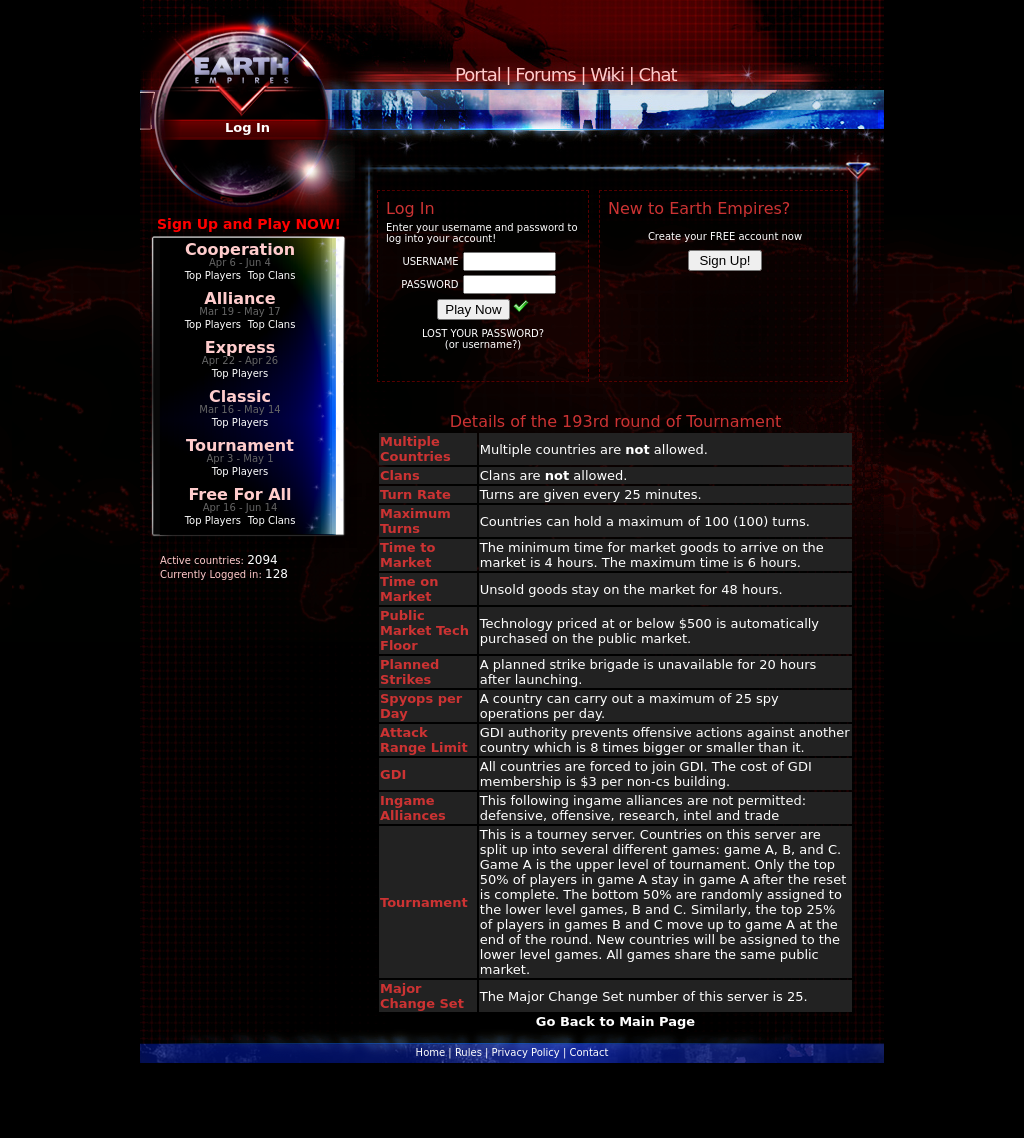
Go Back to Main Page (615, 1021)
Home (431, 1052)
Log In (247, 127)
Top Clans (272, 275)
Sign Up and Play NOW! (249, 224)
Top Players (213, 275)
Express (240, 347)
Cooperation (240, 249)
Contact (588, 1052)
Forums (545, 74)
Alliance (239, 298)
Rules (468, 1052)
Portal (478, 74)
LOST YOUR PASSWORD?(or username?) (483, 339)
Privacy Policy (526, 1052)
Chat (658, 74)
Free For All (239, 494)
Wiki (607, 74)
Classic (240, 396)
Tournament (240, 445)
